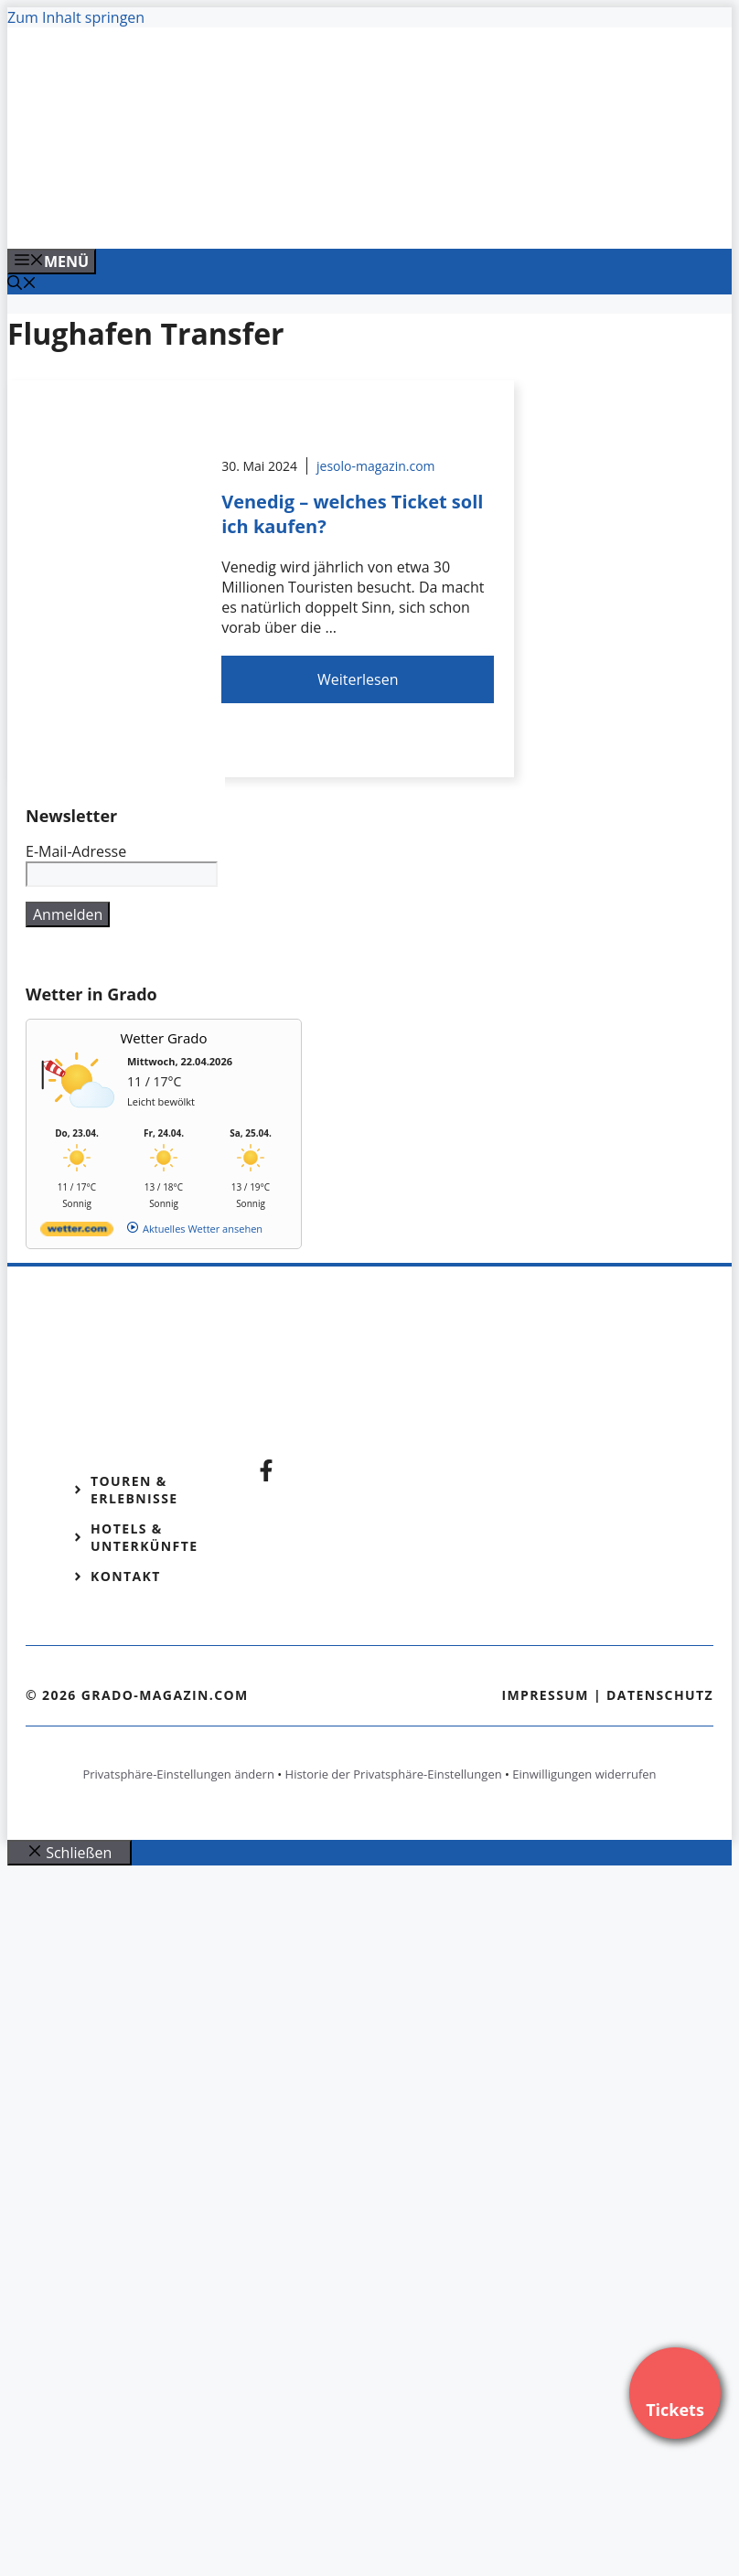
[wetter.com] (76, 1232)
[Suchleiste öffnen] (22, 284)
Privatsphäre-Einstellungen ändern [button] (177, 1774)
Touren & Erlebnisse (134, 1489)
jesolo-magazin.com (375, 466)
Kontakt (126, 1576)
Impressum (545, 1695)
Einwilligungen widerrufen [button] (584, 1774)
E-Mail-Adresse (76, 851)
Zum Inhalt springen (76, 17)
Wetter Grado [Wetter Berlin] (164, 1038)
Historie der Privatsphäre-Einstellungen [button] (393, 1774)
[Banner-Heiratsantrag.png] (377, 215)
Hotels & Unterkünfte (144, 1537)
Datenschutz (659, 1695)
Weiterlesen (357, 679)
